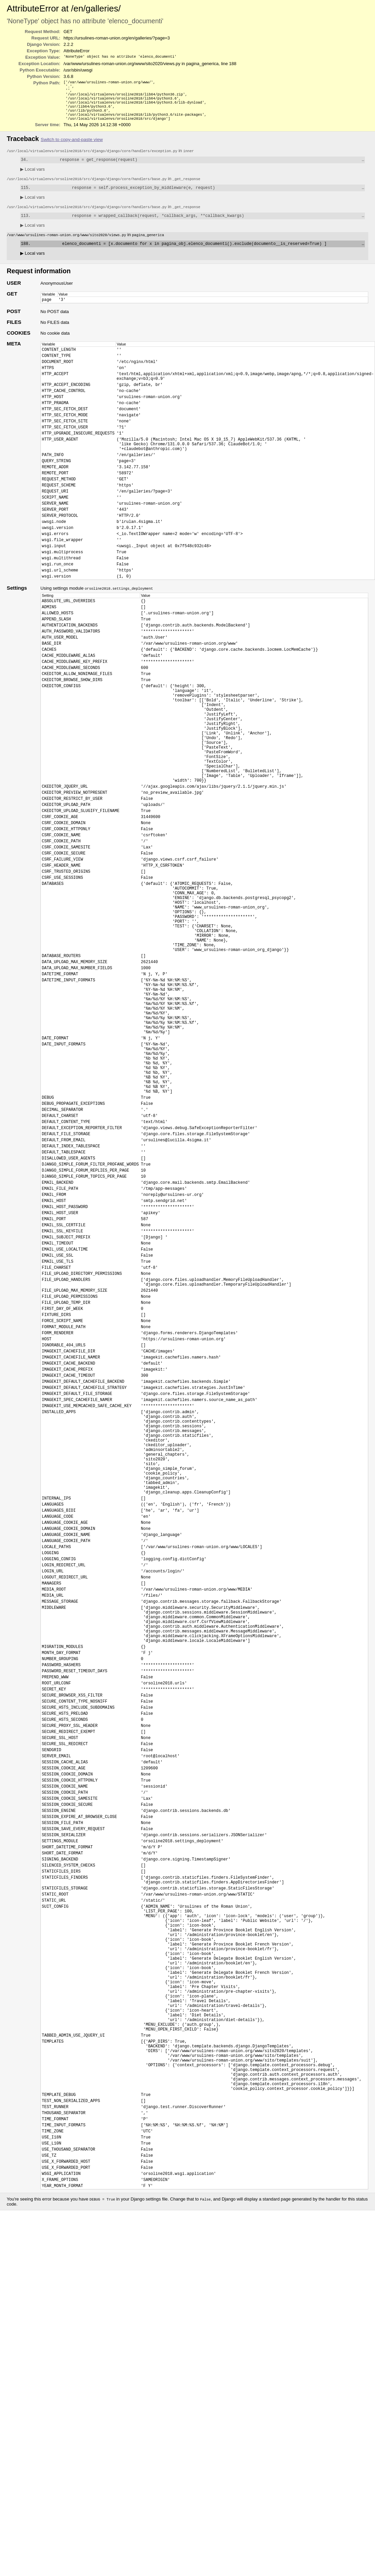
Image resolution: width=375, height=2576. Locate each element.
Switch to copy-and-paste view (72, 146)
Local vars (32, 176)
